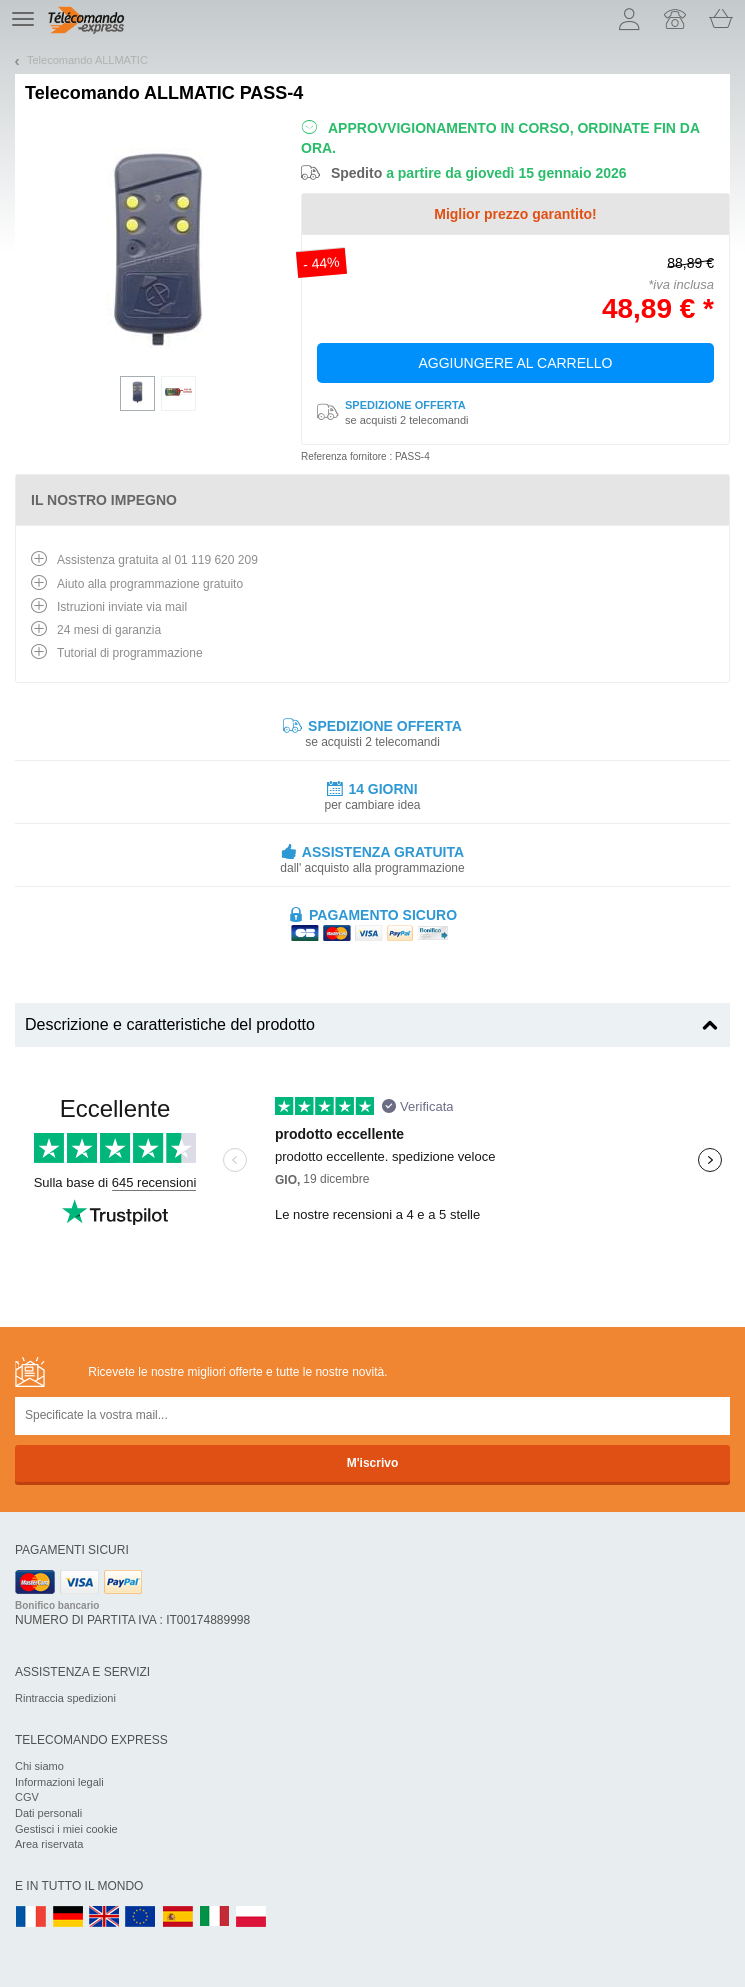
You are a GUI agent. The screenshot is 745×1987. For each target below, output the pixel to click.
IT (215, 1917)
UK (105, 1917)
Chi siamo (39, 1766)
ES (178, 1917)
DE (68, 1917)
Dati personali (48, 1813)
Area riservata (49, 1844)
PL (252, 1917)
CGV (27, 1797)
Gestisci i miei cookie (66, 1829)
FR (31, 1917)
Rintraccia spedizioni (65, 1698)
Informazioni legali (59, 1782)
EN (141, 1917)
